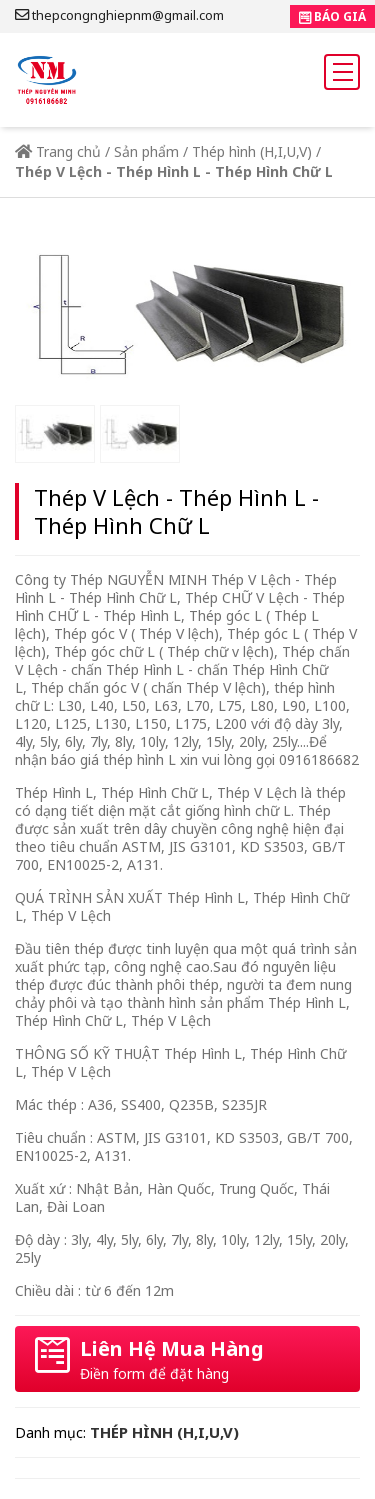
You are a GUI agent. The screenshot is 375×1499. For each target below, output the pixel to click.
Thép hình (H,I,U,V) (252, 151)
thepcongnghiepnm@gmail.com (119, 15)
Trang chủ (58, 151)
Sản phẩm (146, 151)
